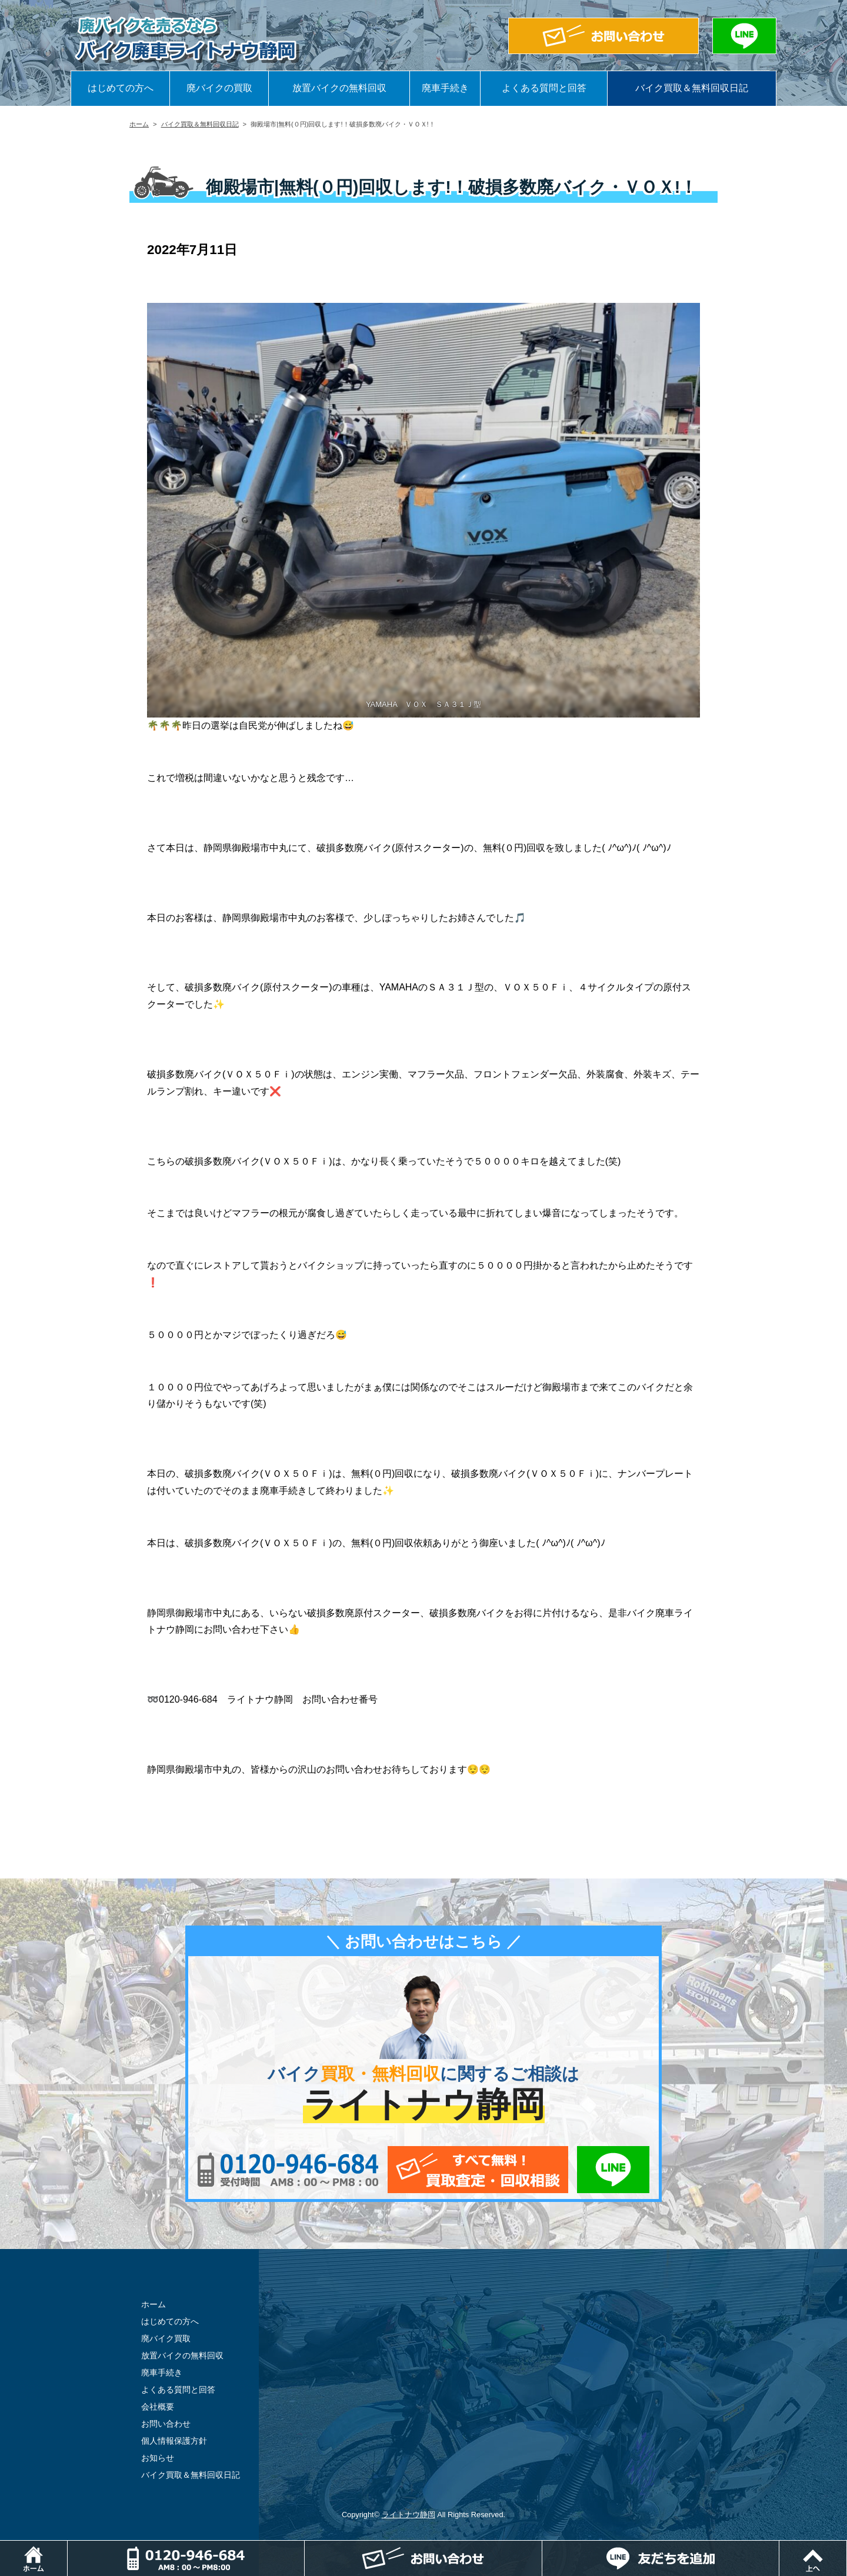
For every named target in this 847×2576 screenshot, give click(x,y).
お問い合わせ (166, 2423)
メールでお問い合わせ (478, 2169)
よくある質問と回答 (544, 88)
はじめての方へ (121, 88)
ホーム (139, 124)
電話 (304, 2546)
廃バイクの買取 (219, 88)
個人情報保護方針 (174, 2440)
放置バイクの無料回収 (339, 88)
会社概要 (157, 2406)
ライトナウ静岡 (408, 2514)
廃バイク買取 (166, 2338)
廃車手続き (445, 88)
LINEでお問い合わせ (613, 2169)
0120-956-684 (288, 2169)
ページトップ (846, 2546)
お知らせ (157, 2457)
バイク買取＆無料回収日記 (691, 88)
